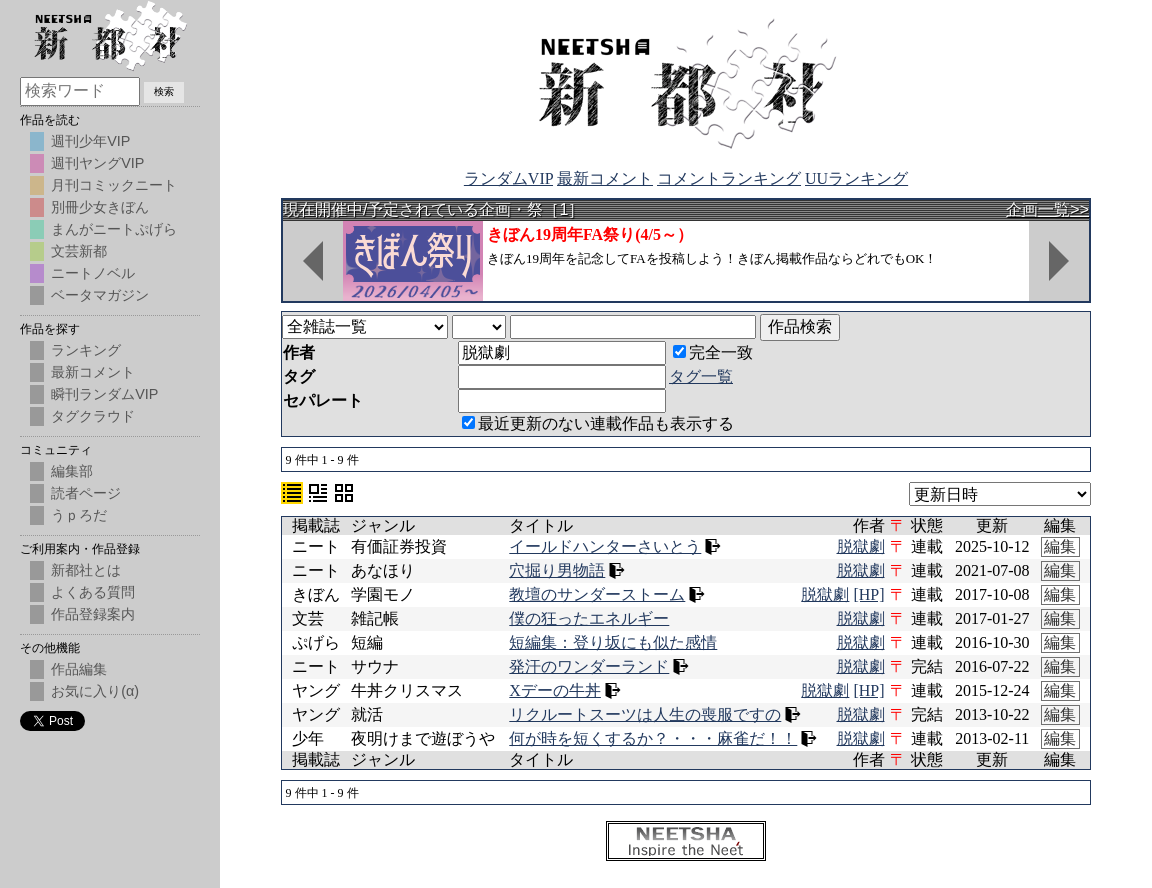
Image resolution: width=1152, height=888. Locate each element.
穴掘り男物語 (557, 570)
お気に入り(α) (95, 691)
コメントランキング (729, 178)
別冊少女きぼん (100, 207)
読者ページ (86, 493)
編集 (1060, 546)
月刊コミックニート (114, 185)
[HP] (868, 594)
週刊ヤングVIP (97, 163)
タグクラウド (93, 416)
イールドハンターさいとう (605, 546)
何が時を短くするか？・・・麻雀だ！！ (653, 738)
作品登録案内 (93, 614)
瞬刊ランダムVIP (104, 394)
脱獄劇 (861, 546)
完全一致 (713, 352)
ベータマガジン (100, 295)
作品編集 (79, 669)
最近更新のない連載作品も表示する (598, 423)
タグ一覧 (701, 376)
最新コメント (605, 178)
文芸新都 (79, 251)
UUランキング (856, 178)
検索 (164, 91)
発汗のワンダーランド (589, 666)
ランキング (86, 350)
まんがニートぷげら (114, 229)
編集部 (72, 471)
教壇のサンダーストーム (597, 594)
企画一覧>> (1047, 209)
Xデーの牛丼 (555, 690)
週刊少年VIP (90, 141)
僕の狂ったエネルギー (589, 618)
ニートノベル (93, 273)
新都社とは (86, 570)
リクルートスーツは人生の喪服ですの (645, 714)
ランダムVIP (508, 178)
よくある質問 (93, 592)
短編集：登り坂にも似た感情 (613, 642)
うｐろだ (79, 515)
